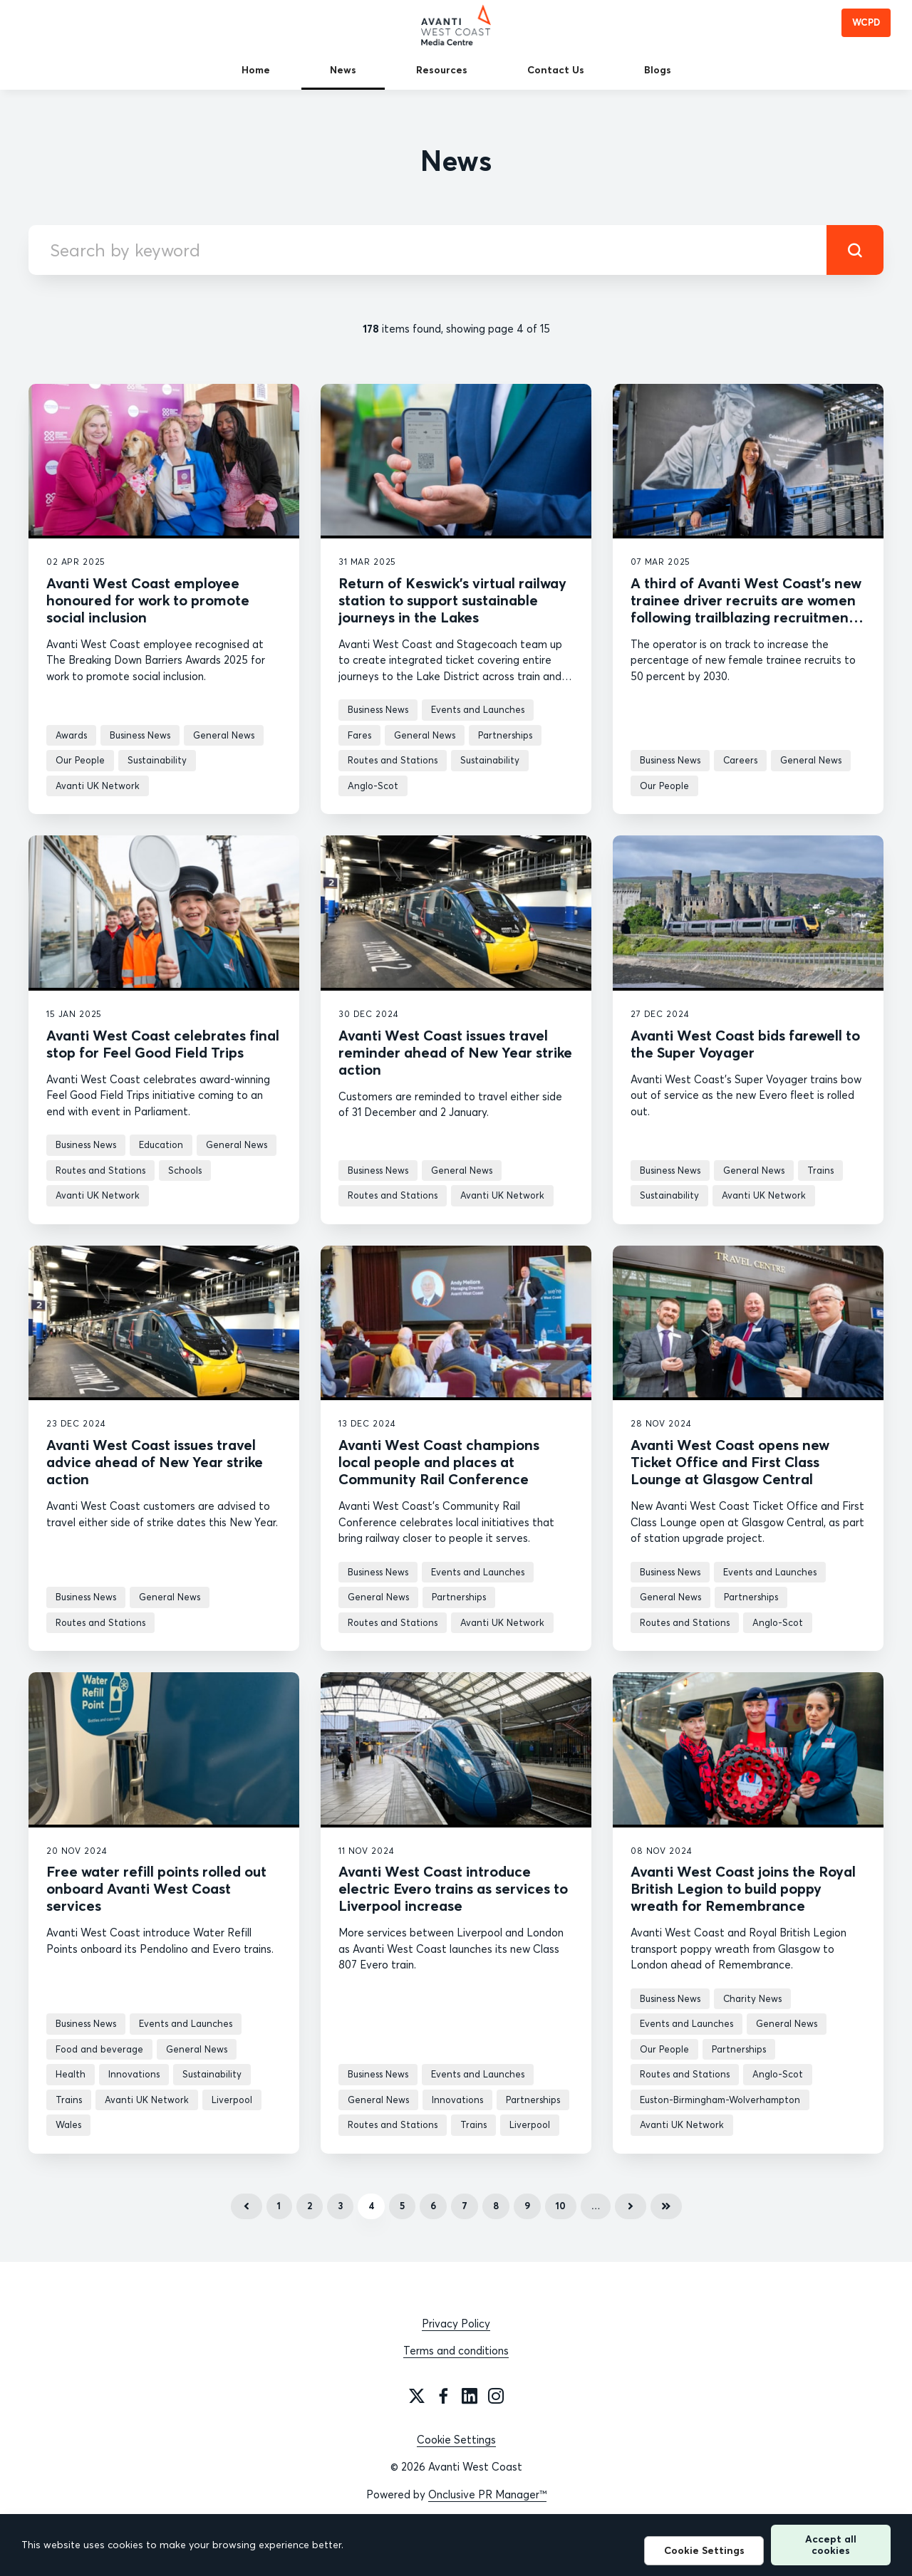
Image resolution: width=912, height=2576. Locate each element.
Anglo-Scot (373, 785)
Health (71, 2074)
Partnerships (505, 735)
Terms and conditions (456, 2350)
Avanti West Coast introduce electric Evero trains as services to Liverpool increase (453, 1888)
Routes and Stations (392, 760)
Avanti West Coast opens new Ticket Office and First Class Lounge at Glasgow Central (730, 1462)
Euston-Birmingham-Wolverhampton (720, 2099)
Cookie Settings (456, 2439)
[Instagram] (496, 2396)
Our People (80, 760)
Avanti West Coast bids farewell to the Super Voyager (745, 1043)
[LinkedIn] (469, 2396)
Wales (68, 2124)
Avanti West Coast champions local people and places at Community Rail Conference (438, 1462)
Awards (71, 735)
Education (161, 1144)
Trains (820, 1170)
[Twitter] (417, 2396)
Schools (185, 1170)
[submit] (855, 250)
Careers (740, 760)
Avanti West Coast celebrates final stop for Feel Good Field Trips (162, 1043)
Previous (246, 2206)
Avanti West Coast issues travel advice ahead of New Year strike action (154, 1462)
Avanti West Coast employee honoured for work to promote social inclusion (147, 600)
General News (223, 735)
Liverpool (232, 2099)
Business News (140, 735)
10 (561, 2205)
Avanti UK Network (98, 785)
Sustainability (157, 760)
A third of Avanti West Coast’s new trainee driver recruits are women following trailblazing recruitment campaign (746, 608)
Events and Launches (477, 709)
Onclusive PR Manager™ (487, 2494)
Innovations (134, 2074)
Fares (359, 735)
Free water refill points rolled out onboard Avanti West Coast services (156, 1888)
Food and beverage (99, 2049)
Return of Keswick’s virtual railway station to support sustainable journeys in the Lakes (452, 600)
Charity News (752, 1998)
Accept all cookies (830, 2544)
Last (666, 2206)
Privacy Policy (456, 2323)
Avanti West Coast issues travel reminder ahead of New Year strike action (455, 1052)
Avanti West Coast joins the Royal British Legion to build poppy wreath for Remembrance (743, 1888)
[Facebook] (443, 2396)
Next (630, 2206)
